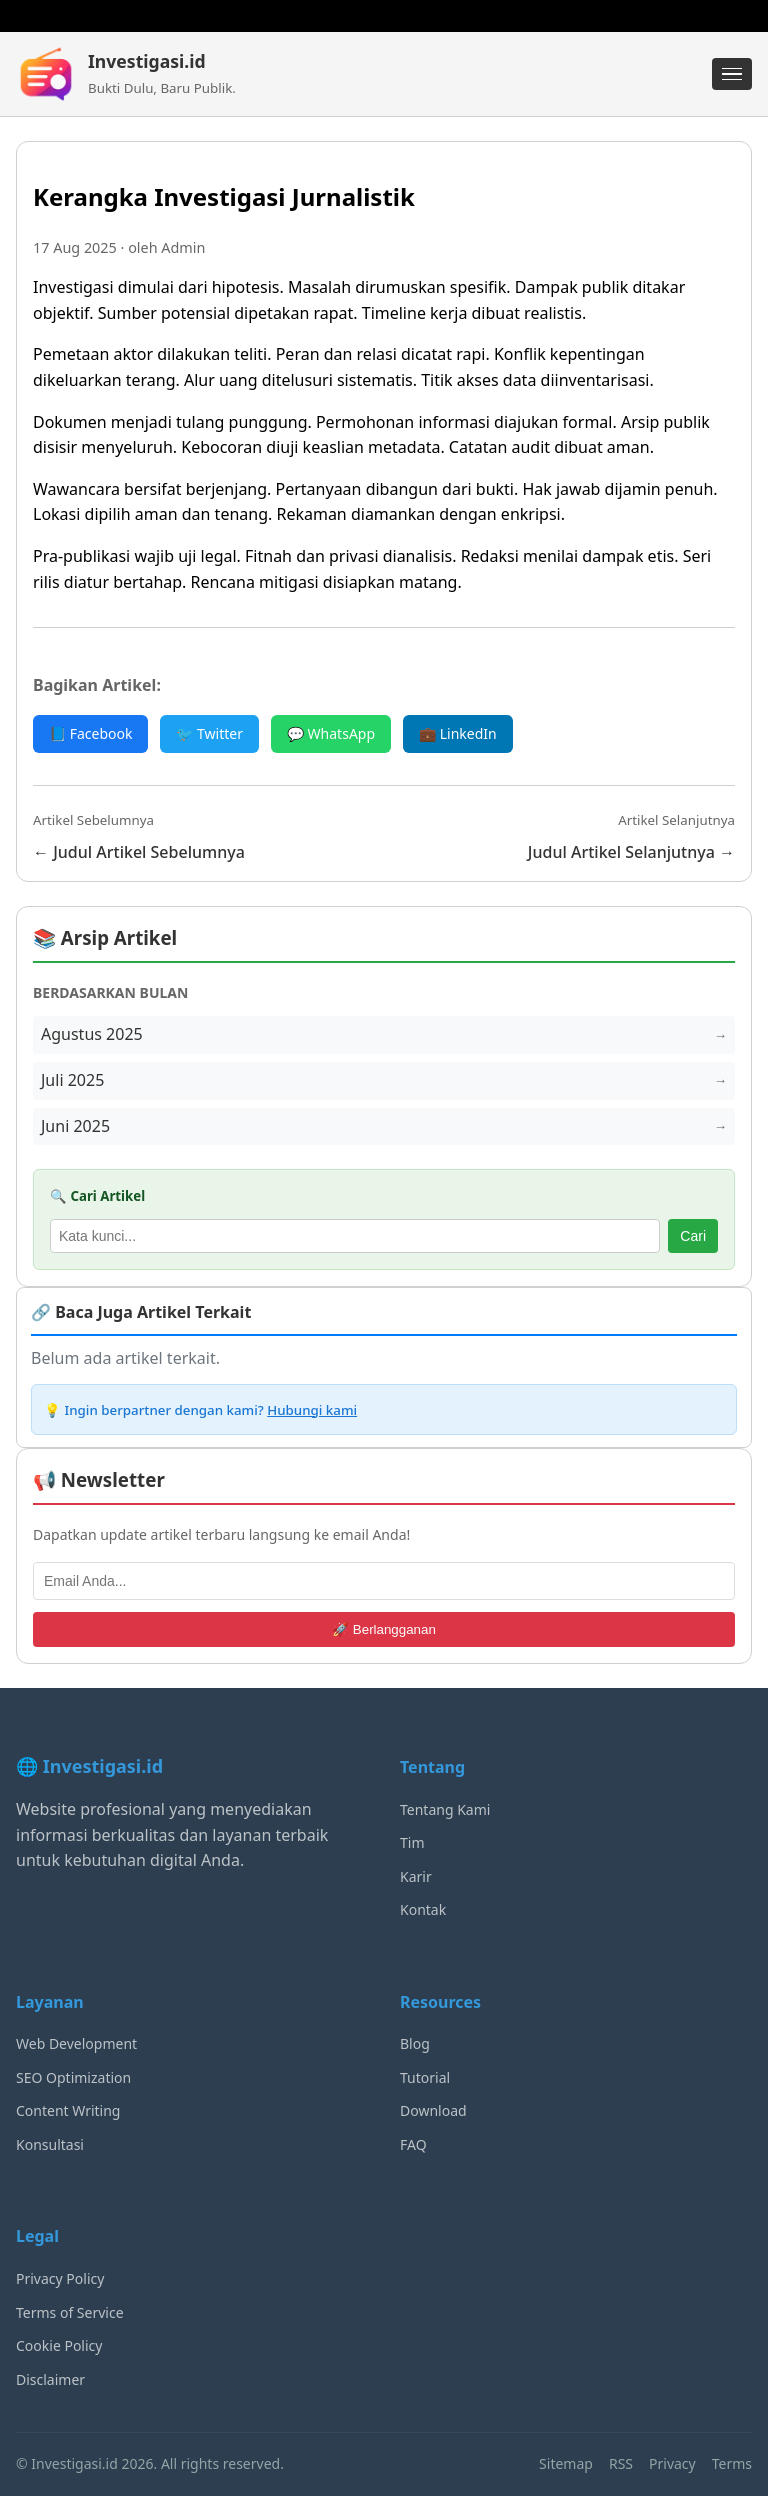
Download (433, 2110)
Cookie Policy (59, 2345)
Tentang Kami (445, 1809)
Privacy (672, 2463)
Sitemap (566, 2463)
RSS (621, 2463)
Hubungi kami (312, 1410)
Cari (693, 1236)
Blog (415, 2043)
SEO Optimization (73, 2077)
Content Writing (68, 2110)
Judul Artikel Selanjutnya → (631, 852)
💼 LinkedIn (458, 733)
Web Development (76, 2043)
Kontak (423, 1909)
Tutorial (425, 2077)
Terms (732, 2463)
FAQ (413, 2144)
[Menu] (732, 74)
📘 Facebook (90, 733)
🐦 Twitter (209, 733)
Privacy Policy (60, 2278)
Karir (416, 1876)
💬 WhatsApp (331, 733)
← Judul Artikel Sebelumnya (139, 852)
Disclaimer (50, 2379)
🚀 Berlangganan (384, 1629)
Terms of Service (70, 2312)
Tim (412, 1842)
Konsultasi (50, 2144)
